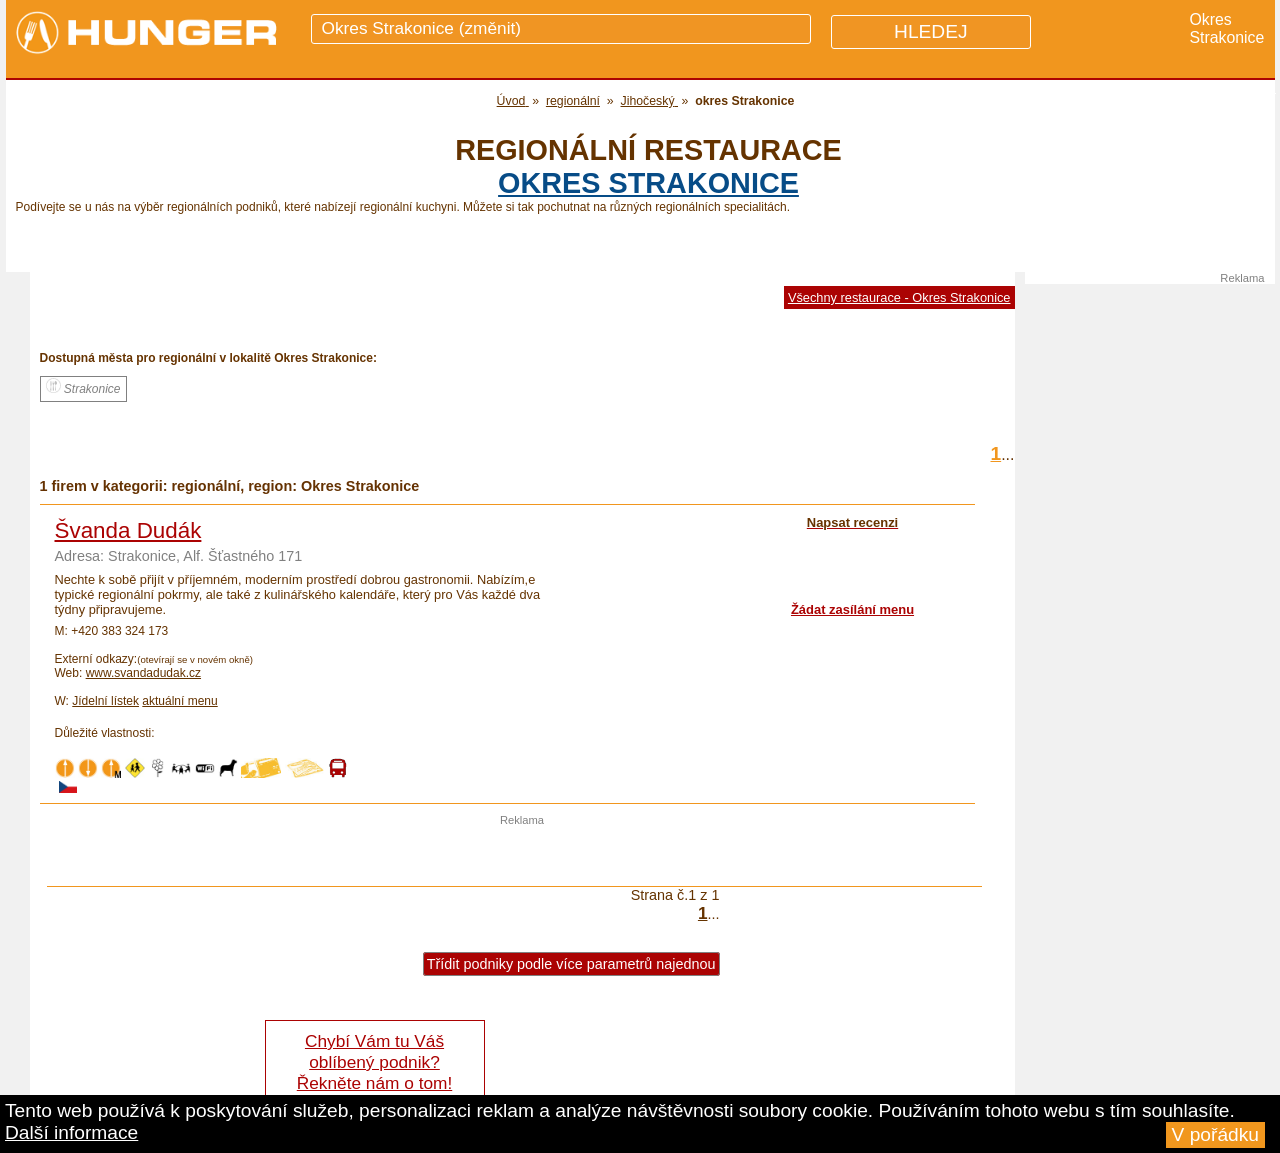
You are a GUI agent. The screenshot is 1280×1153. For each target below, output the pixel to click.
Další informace (71, 1132)
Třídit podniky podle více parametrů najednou (571, 964)
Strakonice (83, 387)
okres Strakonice (648, 183)
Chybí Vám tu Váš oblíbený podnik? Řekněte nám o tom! (374, 1062)
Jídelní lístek (105, 701)
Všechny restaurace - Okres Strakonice (899, 297)
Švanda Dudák (128, 530)
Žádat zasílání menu (852, 609)
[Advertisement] (522, 856)
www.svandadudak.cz (143, 673)
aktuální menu (179, 701)
